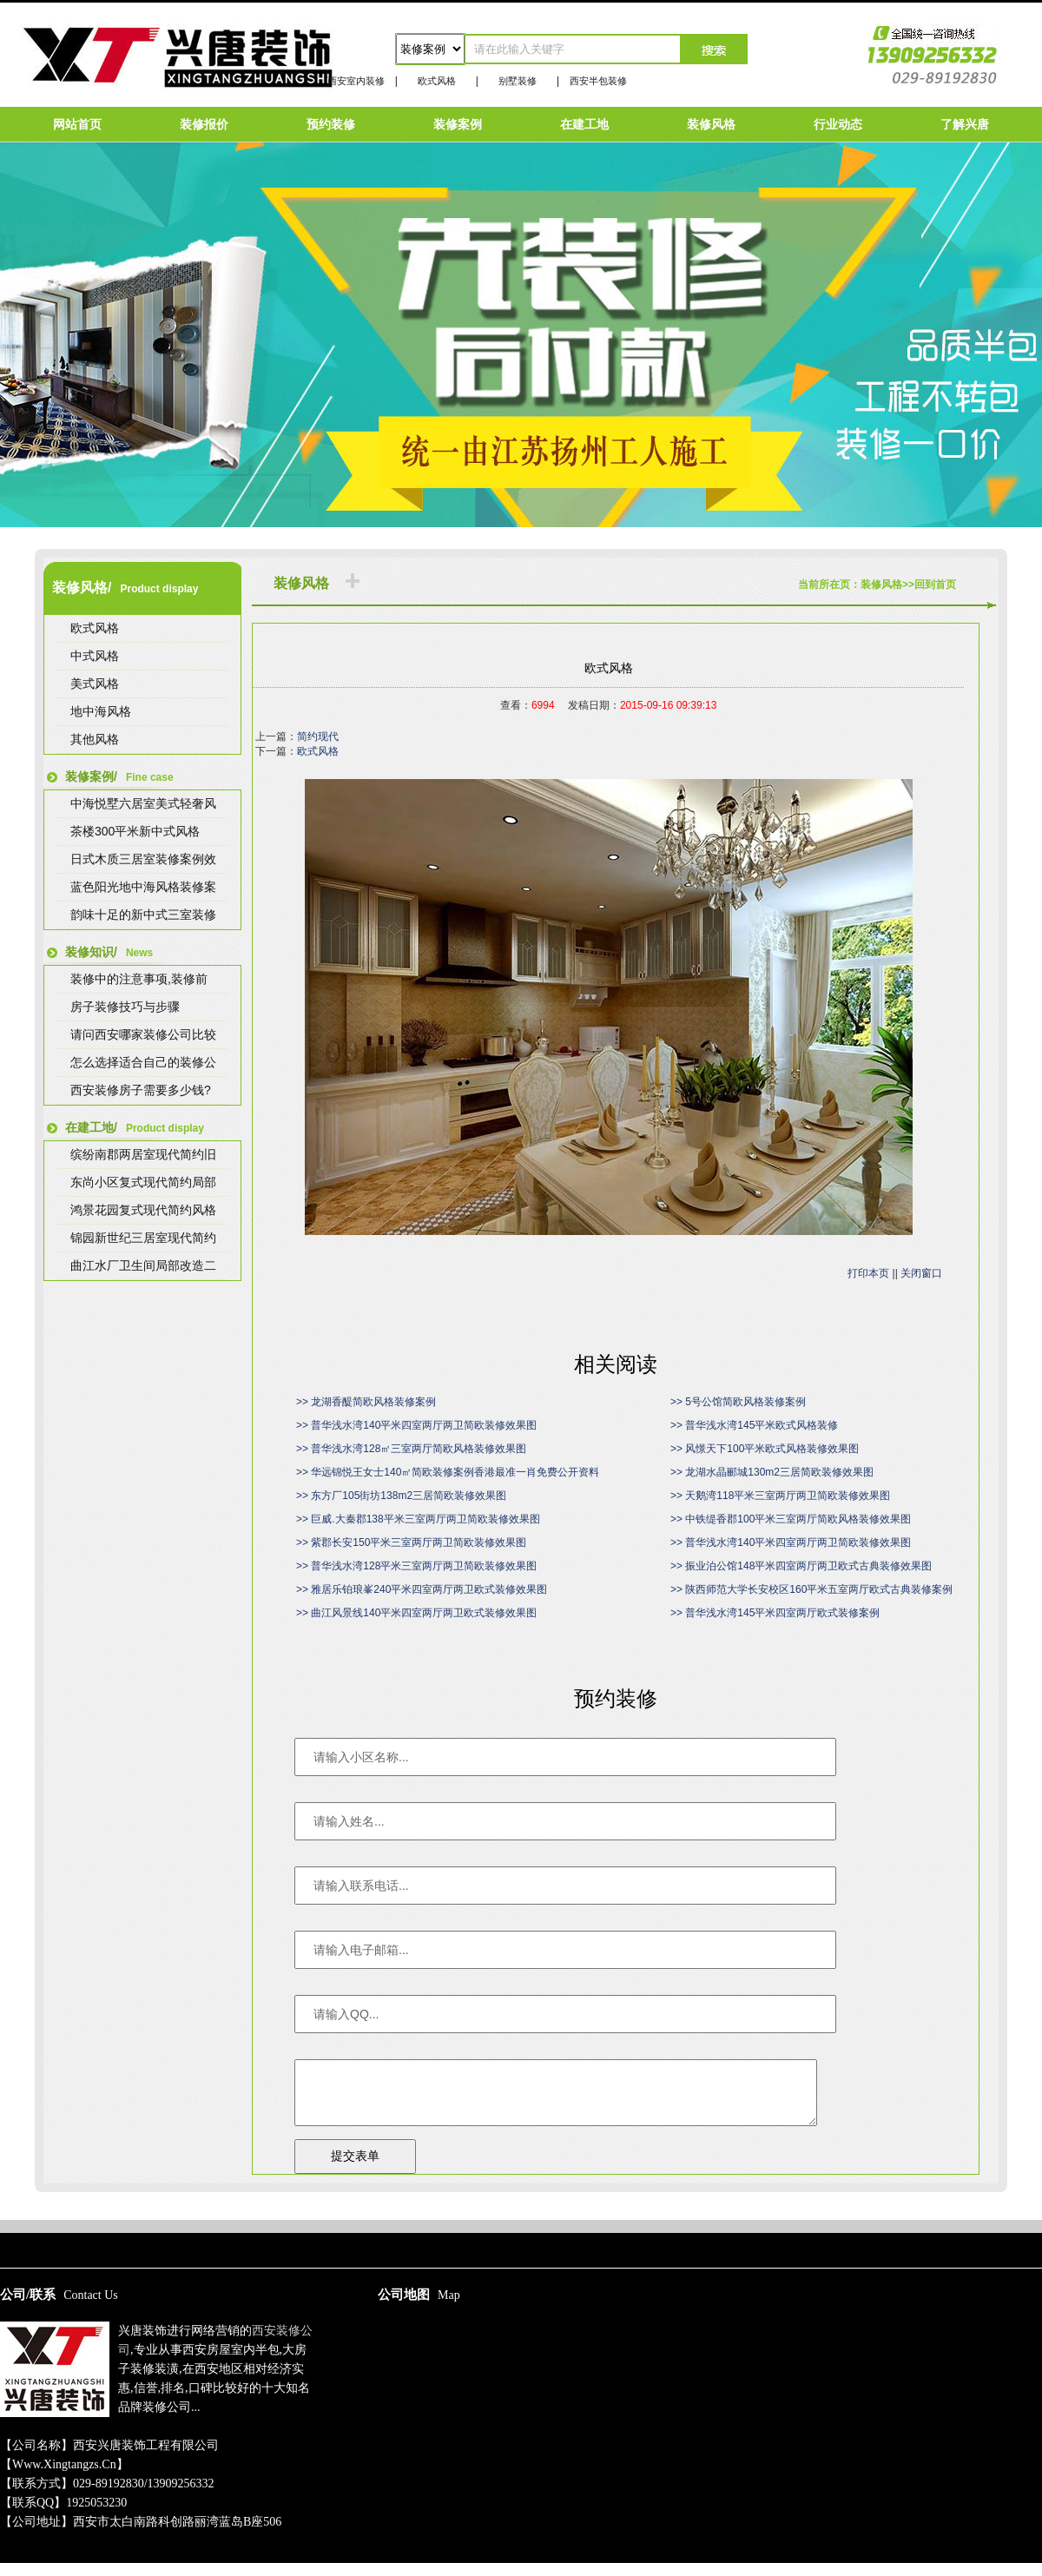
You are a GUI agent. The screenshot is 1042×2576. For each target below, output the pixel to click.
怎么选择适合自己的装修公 (143, 1062)
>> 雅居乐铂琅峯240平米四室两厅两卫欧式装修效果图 (421, 1589)
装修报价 (204, 124)
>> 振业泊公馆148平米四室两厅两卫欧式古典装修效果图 (801, 1566)
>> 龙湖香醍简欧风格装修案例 (366, 1402)
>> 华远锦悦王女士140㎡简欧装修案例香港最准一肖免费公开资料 (447, 1472)
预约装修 (331, 124)
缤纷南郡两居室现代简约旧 (143, 1154)
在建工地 (584, 124)
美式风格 (94, 683)
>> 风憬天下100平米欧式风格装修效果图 (764, 1449)
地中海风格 (100, 711)
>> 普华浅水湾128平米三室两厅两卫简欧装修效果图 (416, 1566)
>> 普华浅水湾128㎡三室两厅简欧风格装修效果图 (411, 1449)
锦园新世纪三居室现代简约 (143, 1238)
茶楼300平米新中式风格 (135, 831)
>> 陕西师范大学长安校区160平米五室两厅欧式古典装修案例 (811, 1589)
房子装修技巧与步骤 (125, 1007)
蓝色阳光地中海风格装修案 (143, 887)
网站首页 (77, 124)
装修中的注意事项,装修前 (139, 979)
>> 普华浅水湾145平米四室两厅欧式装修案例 (775, 1613)
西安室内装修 (356, 81)
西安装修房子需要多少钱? (140, 1090)
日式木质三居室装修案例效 (143, 859)
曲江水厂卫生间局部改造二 (143, 1265)
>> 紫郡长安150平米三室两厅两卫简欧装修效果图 (411, 1542)
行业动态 (838, 124)
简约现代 (318, 736)
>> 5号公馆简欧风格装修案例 (738, 1402)
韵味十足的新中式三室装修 (143, 914)
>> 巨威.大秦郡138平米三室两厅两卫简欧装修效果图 (418, 1519)
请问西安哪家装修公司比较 (143, 1034)
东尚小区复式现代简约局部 (143, 1182)
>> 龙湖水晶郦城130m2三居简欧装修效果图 (772, 1472)
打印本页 (868, 1273)
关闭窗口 (921, 1273)
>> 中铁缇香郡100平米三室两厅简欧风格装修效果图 (790, 1519)
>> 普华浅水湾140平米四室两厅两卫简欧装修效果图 (416, 1425)
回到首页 (935, 584)
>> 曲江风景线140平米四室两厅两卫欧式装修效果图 (416, 1613)
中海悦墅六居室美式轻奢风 (143, 803)
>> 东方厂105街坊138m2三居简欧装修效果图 (401, 1495)
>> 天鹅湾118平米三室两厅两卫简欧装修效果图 (780, 1495)
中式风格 (94, 656)
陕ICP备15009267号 (520, 2212)
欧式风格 (437, 81)
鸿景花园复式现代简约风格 (143, 1210)
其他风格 (94, 739)
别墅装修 (517, 81)
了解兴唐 (964, 124)
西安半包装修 (598, 81)
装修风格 (711, 124)
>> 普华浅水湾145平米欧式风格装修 (754, 1425)
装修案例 (457, 124)
